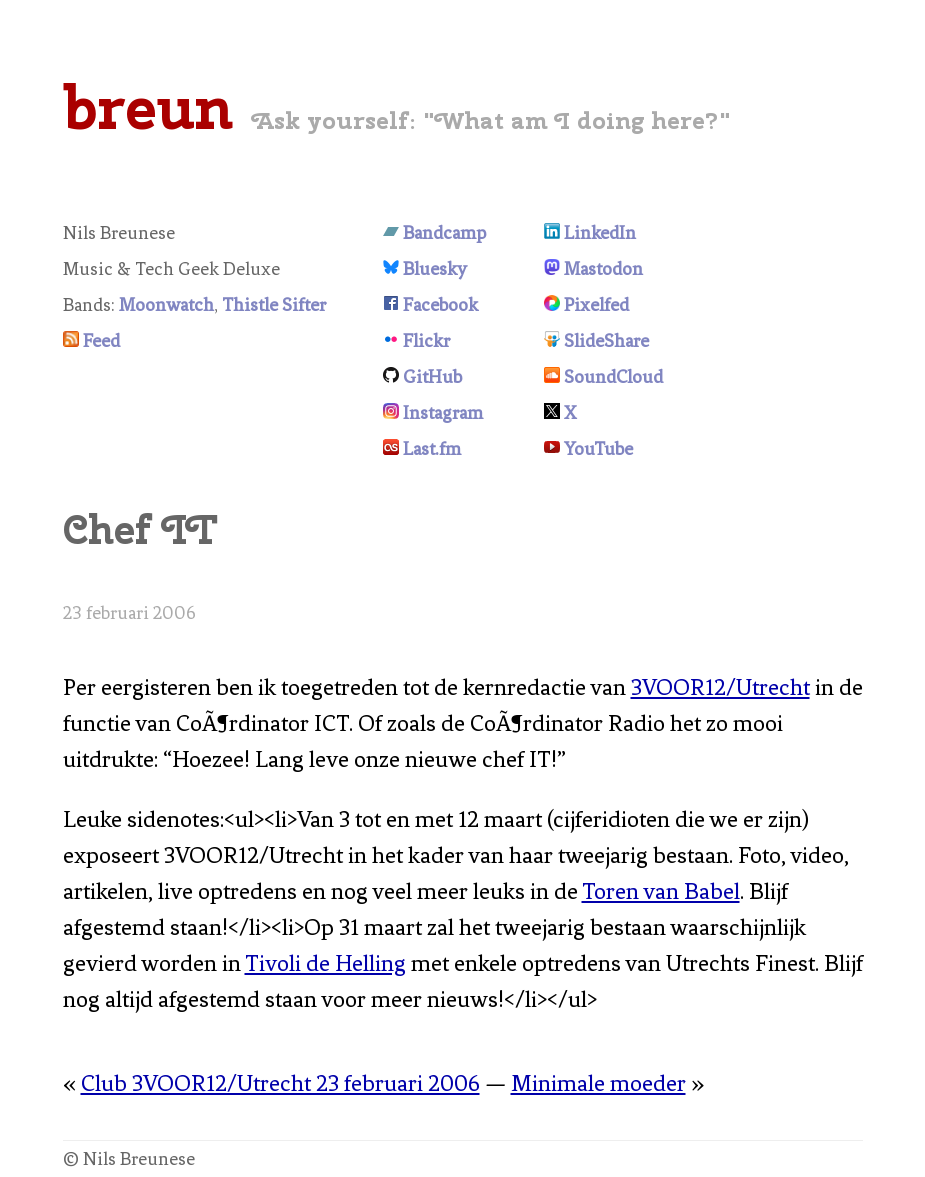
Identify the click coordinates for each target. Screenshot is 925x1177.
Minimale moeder (598, 1083)
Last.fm (432, 449)
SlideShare (606, 341)
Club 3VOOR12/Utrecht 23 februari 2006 (280, 1083)
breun (148, 107)
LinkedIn (600, 233)
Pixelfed (596, 305)
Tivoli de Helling (325, 963)
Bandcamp (444, 233)
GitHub (432, 377)
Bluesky (435, 269)
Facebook (440, 305)
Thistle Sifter (274, 305)
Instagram (443, 413)
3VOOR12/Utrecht (720, 687)
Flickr (426, 341)
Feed (101, 341)
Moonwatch (166, 305)
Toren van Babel (661, 891)
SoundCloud (613, 377)
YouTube (598, 449)
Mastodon (603, 269)
